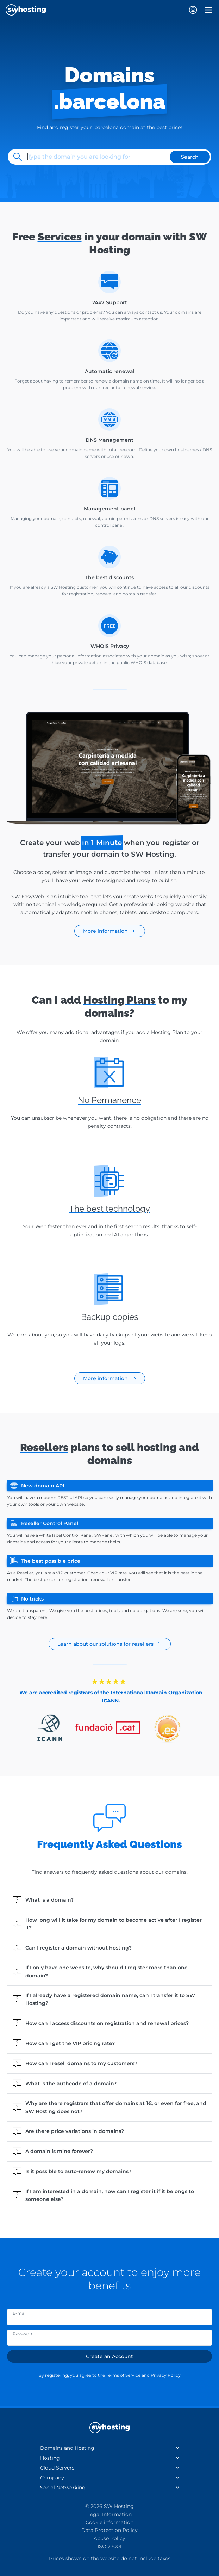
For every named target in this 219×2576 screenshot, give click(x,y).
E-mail (19, 2313)
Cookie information (109, 2522)
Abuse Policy (109, 2538)
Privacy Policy (166, 2375)
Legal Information (109, 2514)
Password (23, 2333)
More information (109, 931)
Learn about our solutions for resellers (109, 1644)
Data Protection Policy (109, 2530)
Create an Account (109, 2356)
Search (190, 157)
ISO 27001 (109, 2546)
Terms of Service (123, 2375)
